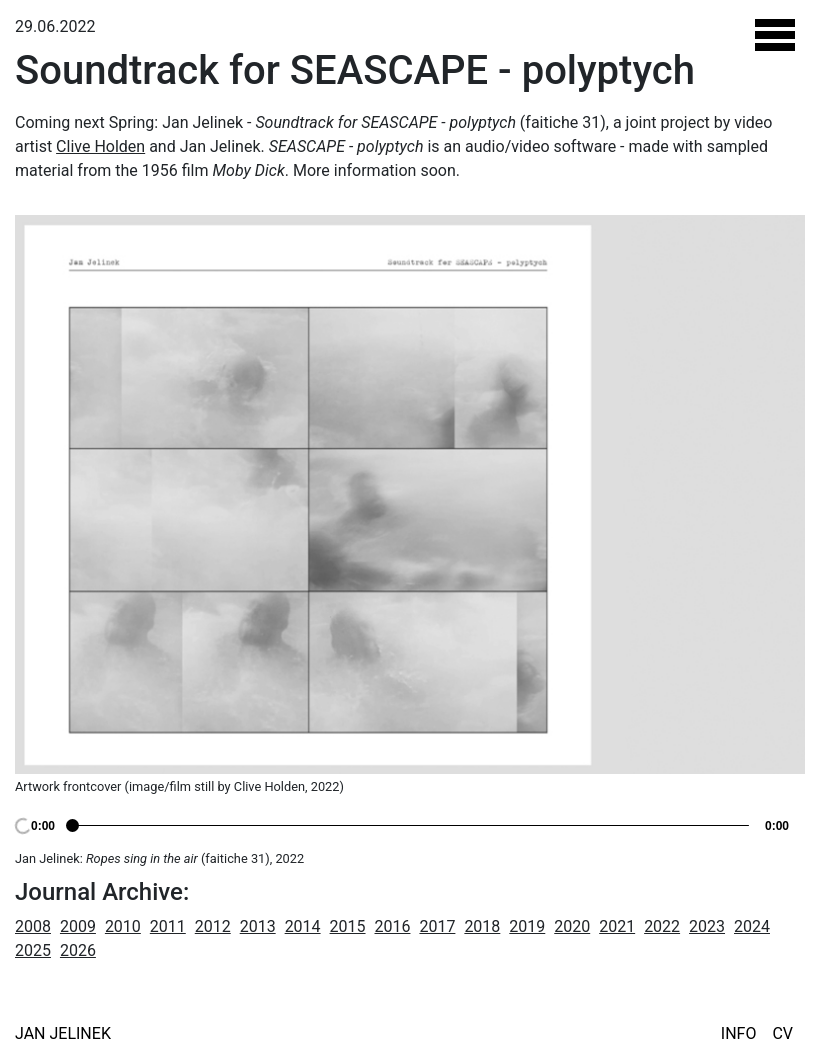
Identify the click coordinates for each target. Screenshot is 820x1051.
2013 (258, 926)
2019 (527, 926)
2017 (437, 926)
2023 (707, 926)
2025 (33, 950)
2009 (78, 926)
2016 (393, 926)
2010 (123, 926)
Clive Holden (100, 146)
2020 (572, 926)
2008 (33, 926)
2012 (213, 926)
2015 (348, 926)
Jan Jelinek (63, 1033)
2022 (662, 926)
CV (782, 1033)
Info (739, 1033)
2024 (752, 926)
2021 (617, 926)
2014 (303, 926)
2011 (168, 926)
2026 (78, 950)
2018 (482, 926)
